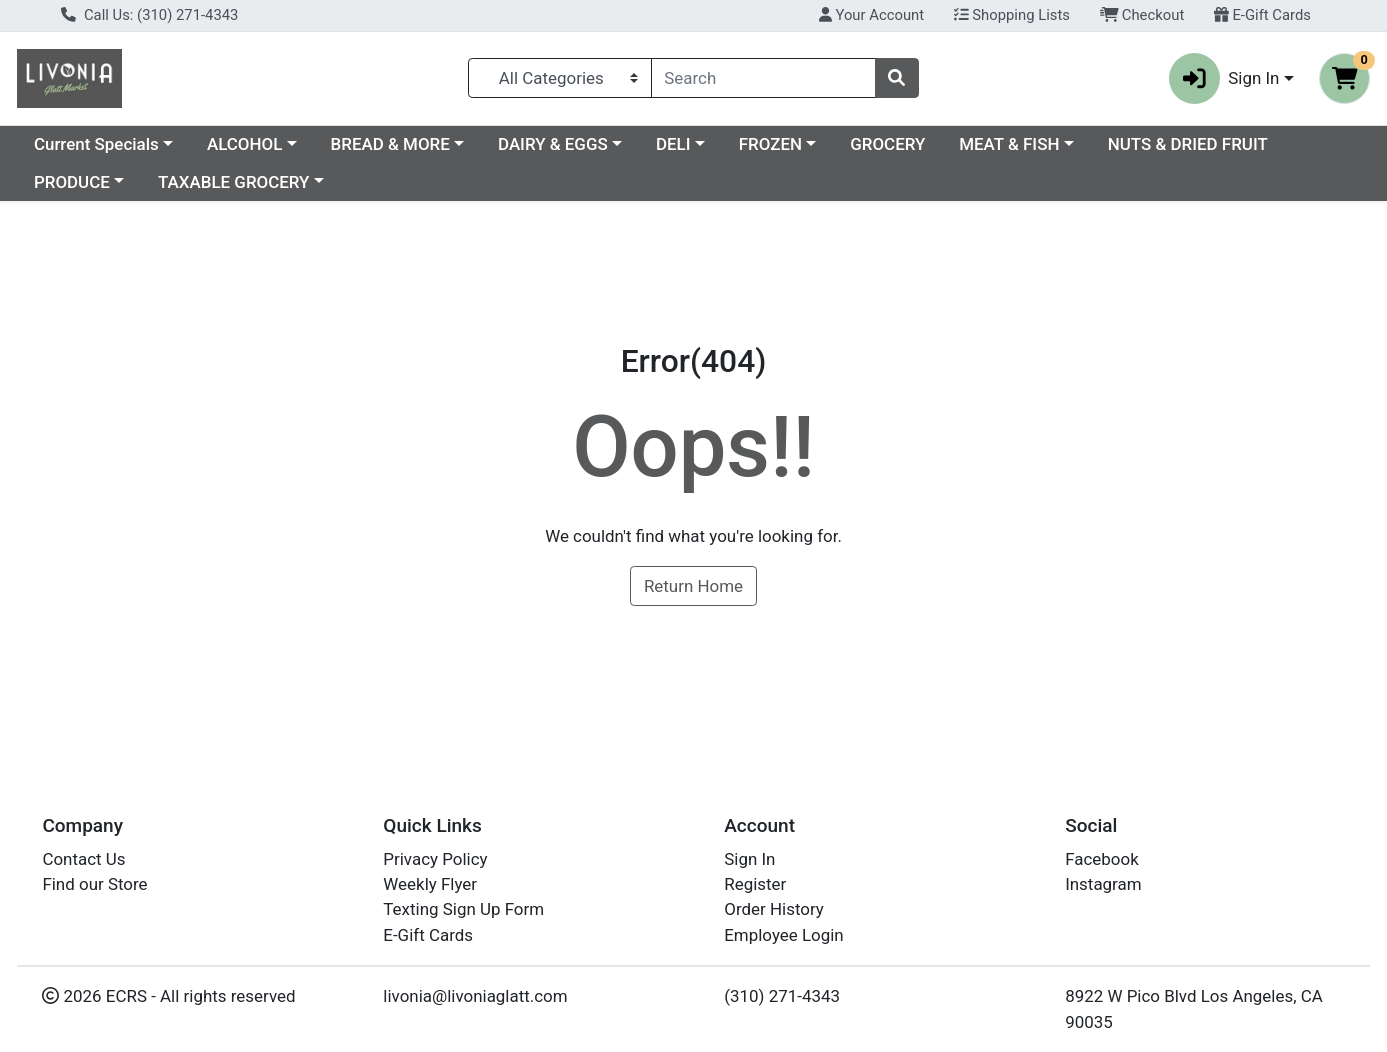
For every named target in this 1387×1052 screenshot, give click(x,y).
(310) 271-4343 (782, 996)
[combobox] (763, 78)
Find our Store (94, 884)
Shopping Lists (1012, 15)
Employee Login (783, 935)
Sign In (749, 859)
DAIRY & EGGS (553, 144)
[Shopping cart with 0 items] (1344, 78)
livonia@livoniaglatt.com (475, 996)
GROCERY (887, 144)
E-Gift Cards (1262, 15)
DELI (673, 144)
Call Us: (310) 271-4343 (149, 15)
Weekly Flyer (430, 884)
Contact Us (83, 859)
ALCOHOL (244, 144)
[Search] (763, 78)
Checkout (1142, 15)
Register (755, 884)
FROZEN (770, 144)
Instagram (1103, 884)
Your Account (871, 15)
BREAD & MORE (390, 144)
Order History (774, 909)
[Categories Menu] (560, 78)
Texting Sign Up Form (463, 909)
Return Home (693, 586)
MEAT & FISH (1009, 144)
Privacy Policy (435, 859)
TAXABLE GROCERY (233, 182)
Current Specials (96, 144)
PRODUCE (72, 182)
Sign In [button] (1224, 78)
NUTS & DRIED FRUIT (1188, 144)
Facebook (1102, 859)
